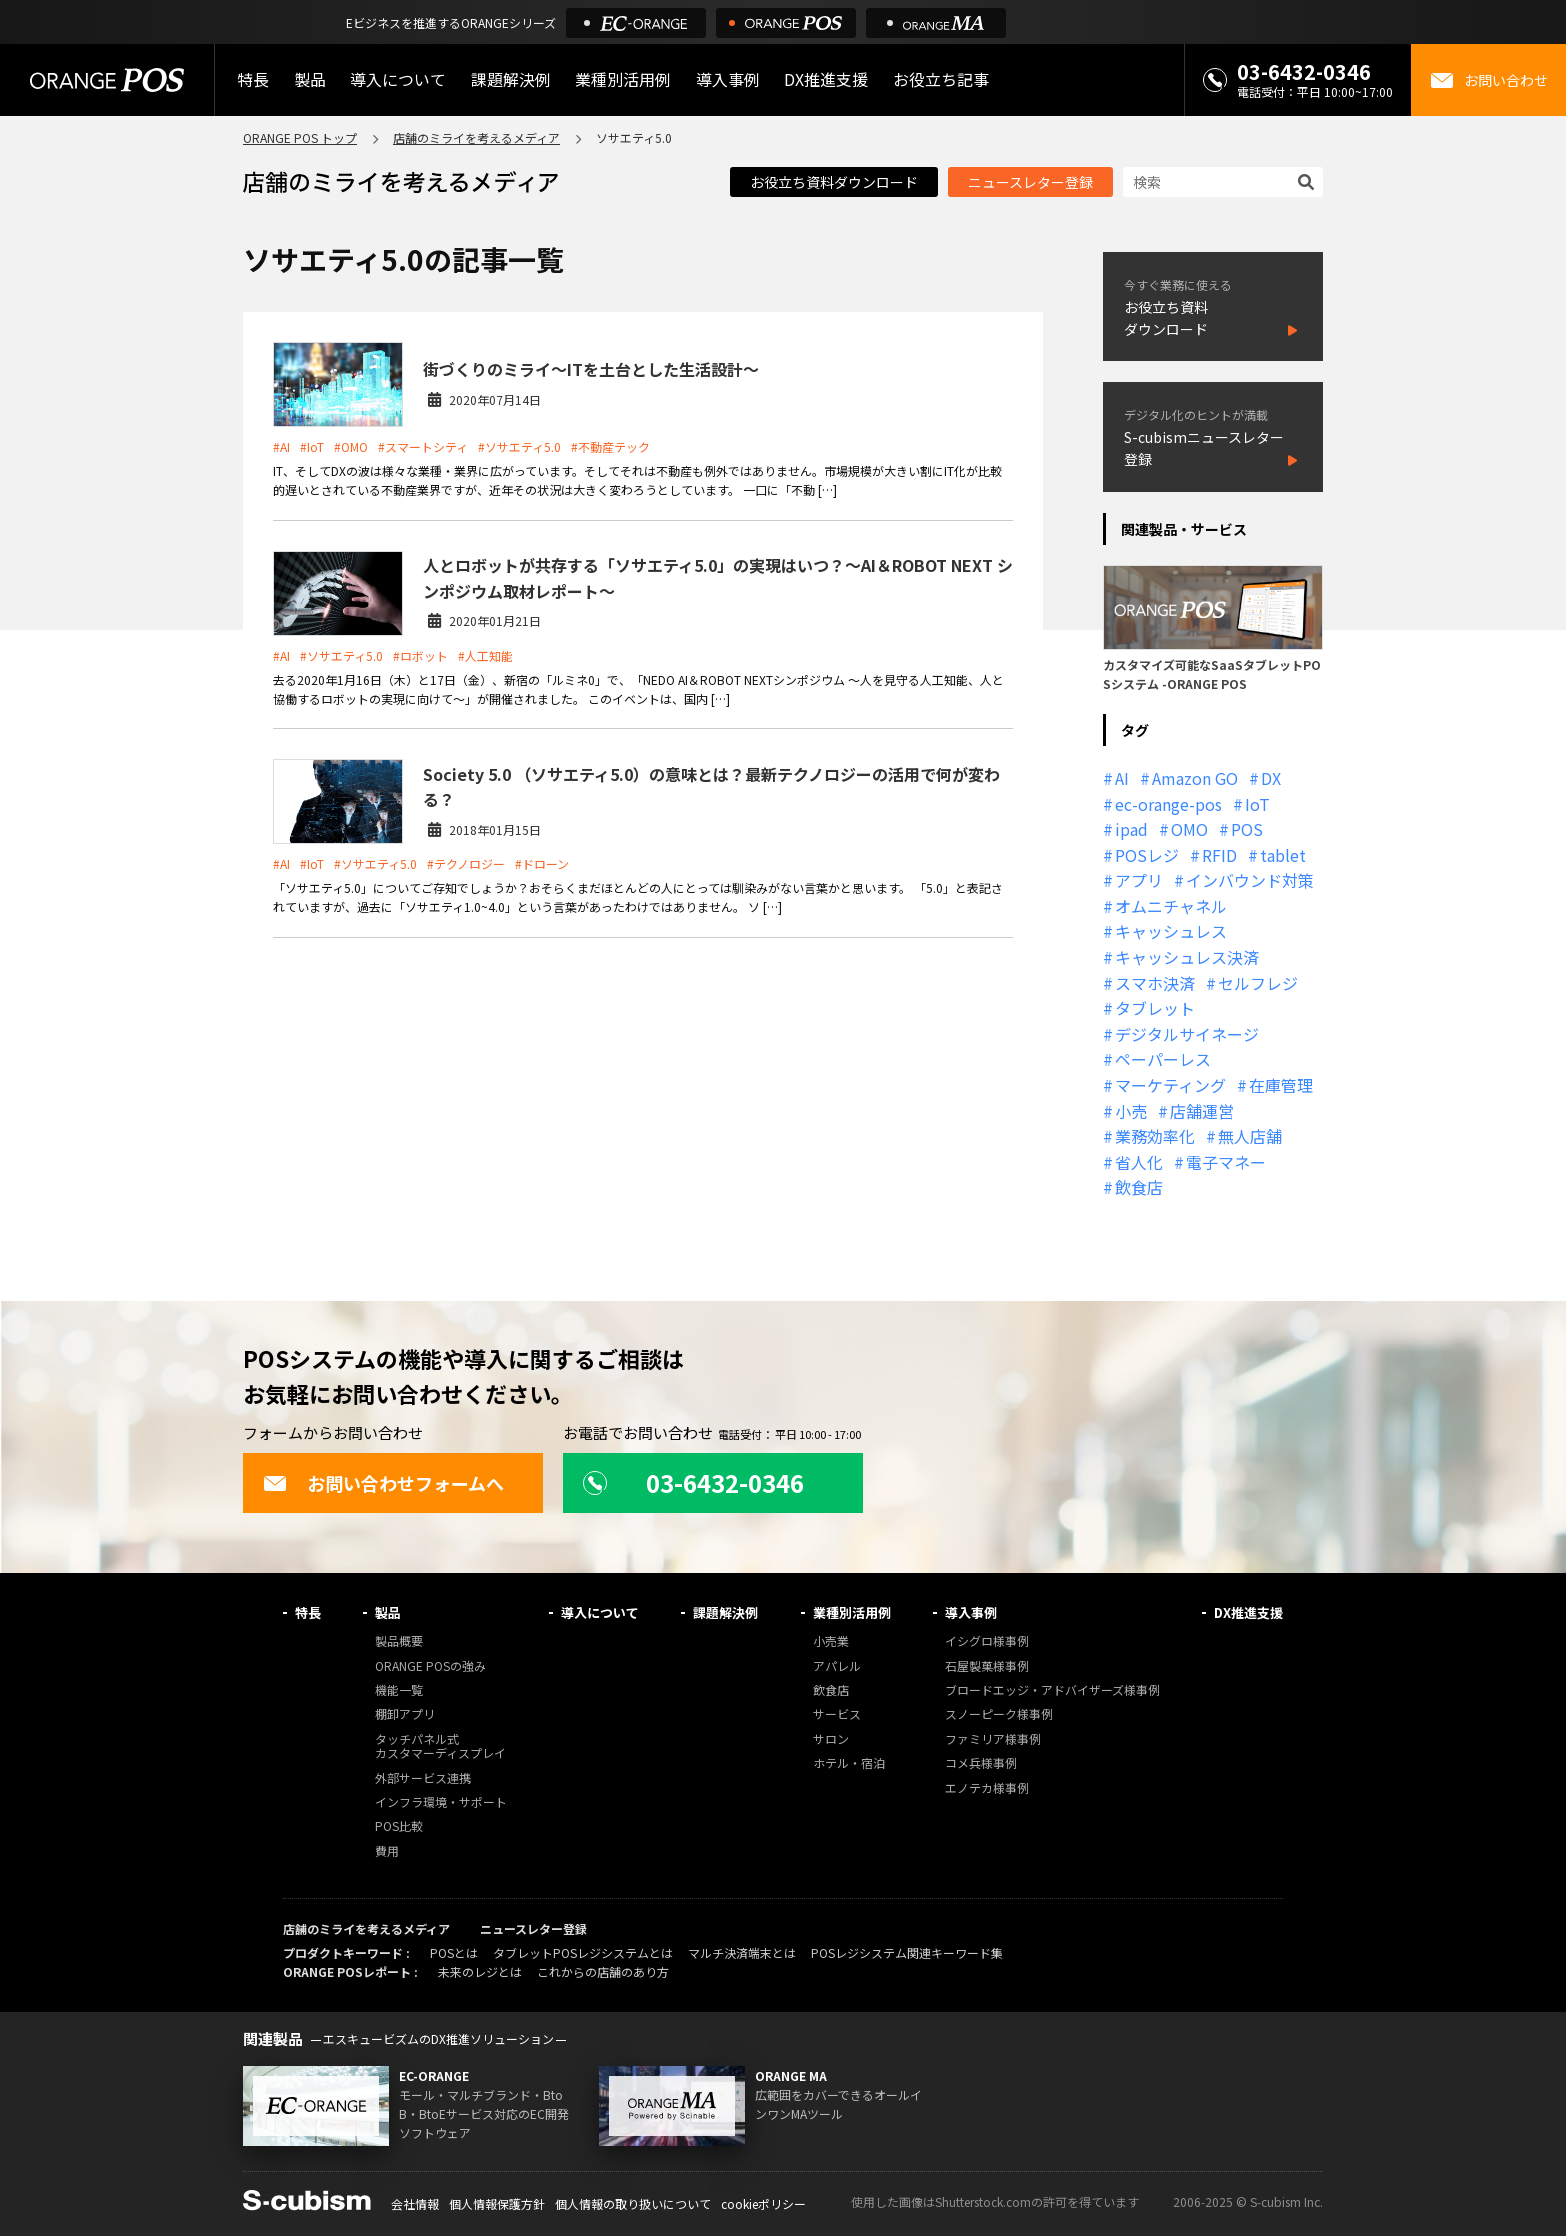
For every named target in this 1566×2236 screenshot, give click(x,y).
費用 (387, 1851)
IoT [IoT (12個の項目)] (1257, 804)
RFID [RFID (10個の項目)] (1219, 855)
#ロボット (420, 655)
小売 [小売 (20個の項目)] (1131, 1111)
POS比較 (399, 1826)
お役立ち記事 (941, 79)
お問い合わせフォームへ (383, 1483)
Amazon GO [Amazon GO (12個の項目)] (1195, 778)
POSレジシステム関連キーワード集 (907, 1952)
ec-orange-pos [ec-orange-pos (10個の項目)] (1168, 804)
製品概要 (399, 1641)
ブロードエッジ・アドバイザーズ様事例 (1052, 1690)
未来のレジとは (480, 1971)
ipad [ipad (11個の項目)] (1131, 829)
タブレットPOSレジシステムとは (583, 1952)
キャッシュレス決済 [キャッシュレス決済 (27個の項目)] (1187, 957)
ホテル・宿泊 (849, 1763)
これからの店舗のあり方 (603, 1971)
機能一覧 (399, 1690)
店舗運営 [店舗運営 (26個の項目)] (1202, 1111)
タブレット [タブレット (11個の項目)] (1155, 1008)
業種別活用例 (623, 79)
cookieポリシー (763, 2203)
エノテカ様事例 (987, 1788)
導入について (398, 79)
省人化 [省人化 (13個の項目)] (1139, 1162)
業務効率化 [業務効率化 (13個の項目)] (1155, 1136)
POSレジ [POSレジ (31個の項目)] (1147, 855)
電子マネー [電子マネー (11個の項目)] (1226, 1162)
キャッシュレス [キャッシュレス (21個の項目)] (1171, 931)
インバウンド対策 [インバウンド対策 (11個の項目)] (1250, 880)
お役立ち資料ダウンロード (834, 182)
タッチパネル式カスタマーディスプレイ (440, 1746)
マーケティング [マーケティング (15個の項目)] (1170, 1085)
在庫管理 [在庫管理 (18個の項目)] (1281, 1085)
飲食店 (831, 1690)
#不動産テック (610, 446)
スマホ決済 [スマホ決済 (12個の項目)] (1155, 983)
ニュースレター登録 (1030, 182)
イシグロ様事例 (987, 1641)
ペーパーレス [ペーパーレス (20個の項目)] (1163, 1059)
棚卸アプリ (405, 1714)
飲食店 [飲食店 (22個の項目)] (1139, 1187)
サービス (837, 1714)
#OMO (351, 446)
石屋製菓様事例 (987, 1666)
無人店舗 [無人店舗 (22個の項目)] (1250, 1136)
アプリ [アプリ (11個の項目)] (1139, 880)
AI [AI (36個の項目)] (1122, 778)
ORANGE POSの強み (430, 1666)
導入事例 (728, 79)
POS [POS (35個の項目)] (1247, 829)
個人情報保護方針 (497, 2203)
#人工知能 (485, 655)
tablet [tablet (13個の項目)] (1283, 855)
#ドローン (542, 863)
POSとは (454, 1952)
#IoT (312, 446)
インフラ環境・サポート (441, 1802)
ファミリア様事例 (993, 1739)
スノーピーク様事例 (999, 1714)
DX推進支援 (826, 79)
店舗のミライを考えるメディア (476, 137)
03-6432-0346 (1304, 71)
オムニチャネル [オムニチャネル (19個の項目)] (1171, 906)
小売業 (831, 1641)
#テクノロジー (466, 863)
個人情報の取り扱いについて (633, 2203)
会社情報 (415, 2203)
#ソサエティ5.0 (519, 446)
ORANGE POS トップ (300, 137)
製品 (310, 79)
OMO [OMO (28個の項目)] (1189, 829)
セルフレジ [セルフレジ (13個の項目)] (1258, 983)
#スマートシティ (423, 446)
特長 (253, 79)
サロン (831, 1739)
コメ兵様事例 (981, 1763)
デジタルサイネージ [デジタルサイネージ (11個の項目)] (1187, 1034)
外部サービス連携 (423, 1778)
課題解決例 (511, 79)
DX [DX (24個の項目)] (1271, 778)
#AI (281, 446)
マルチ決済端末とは (742, 1952)
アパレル (837, 1666)
